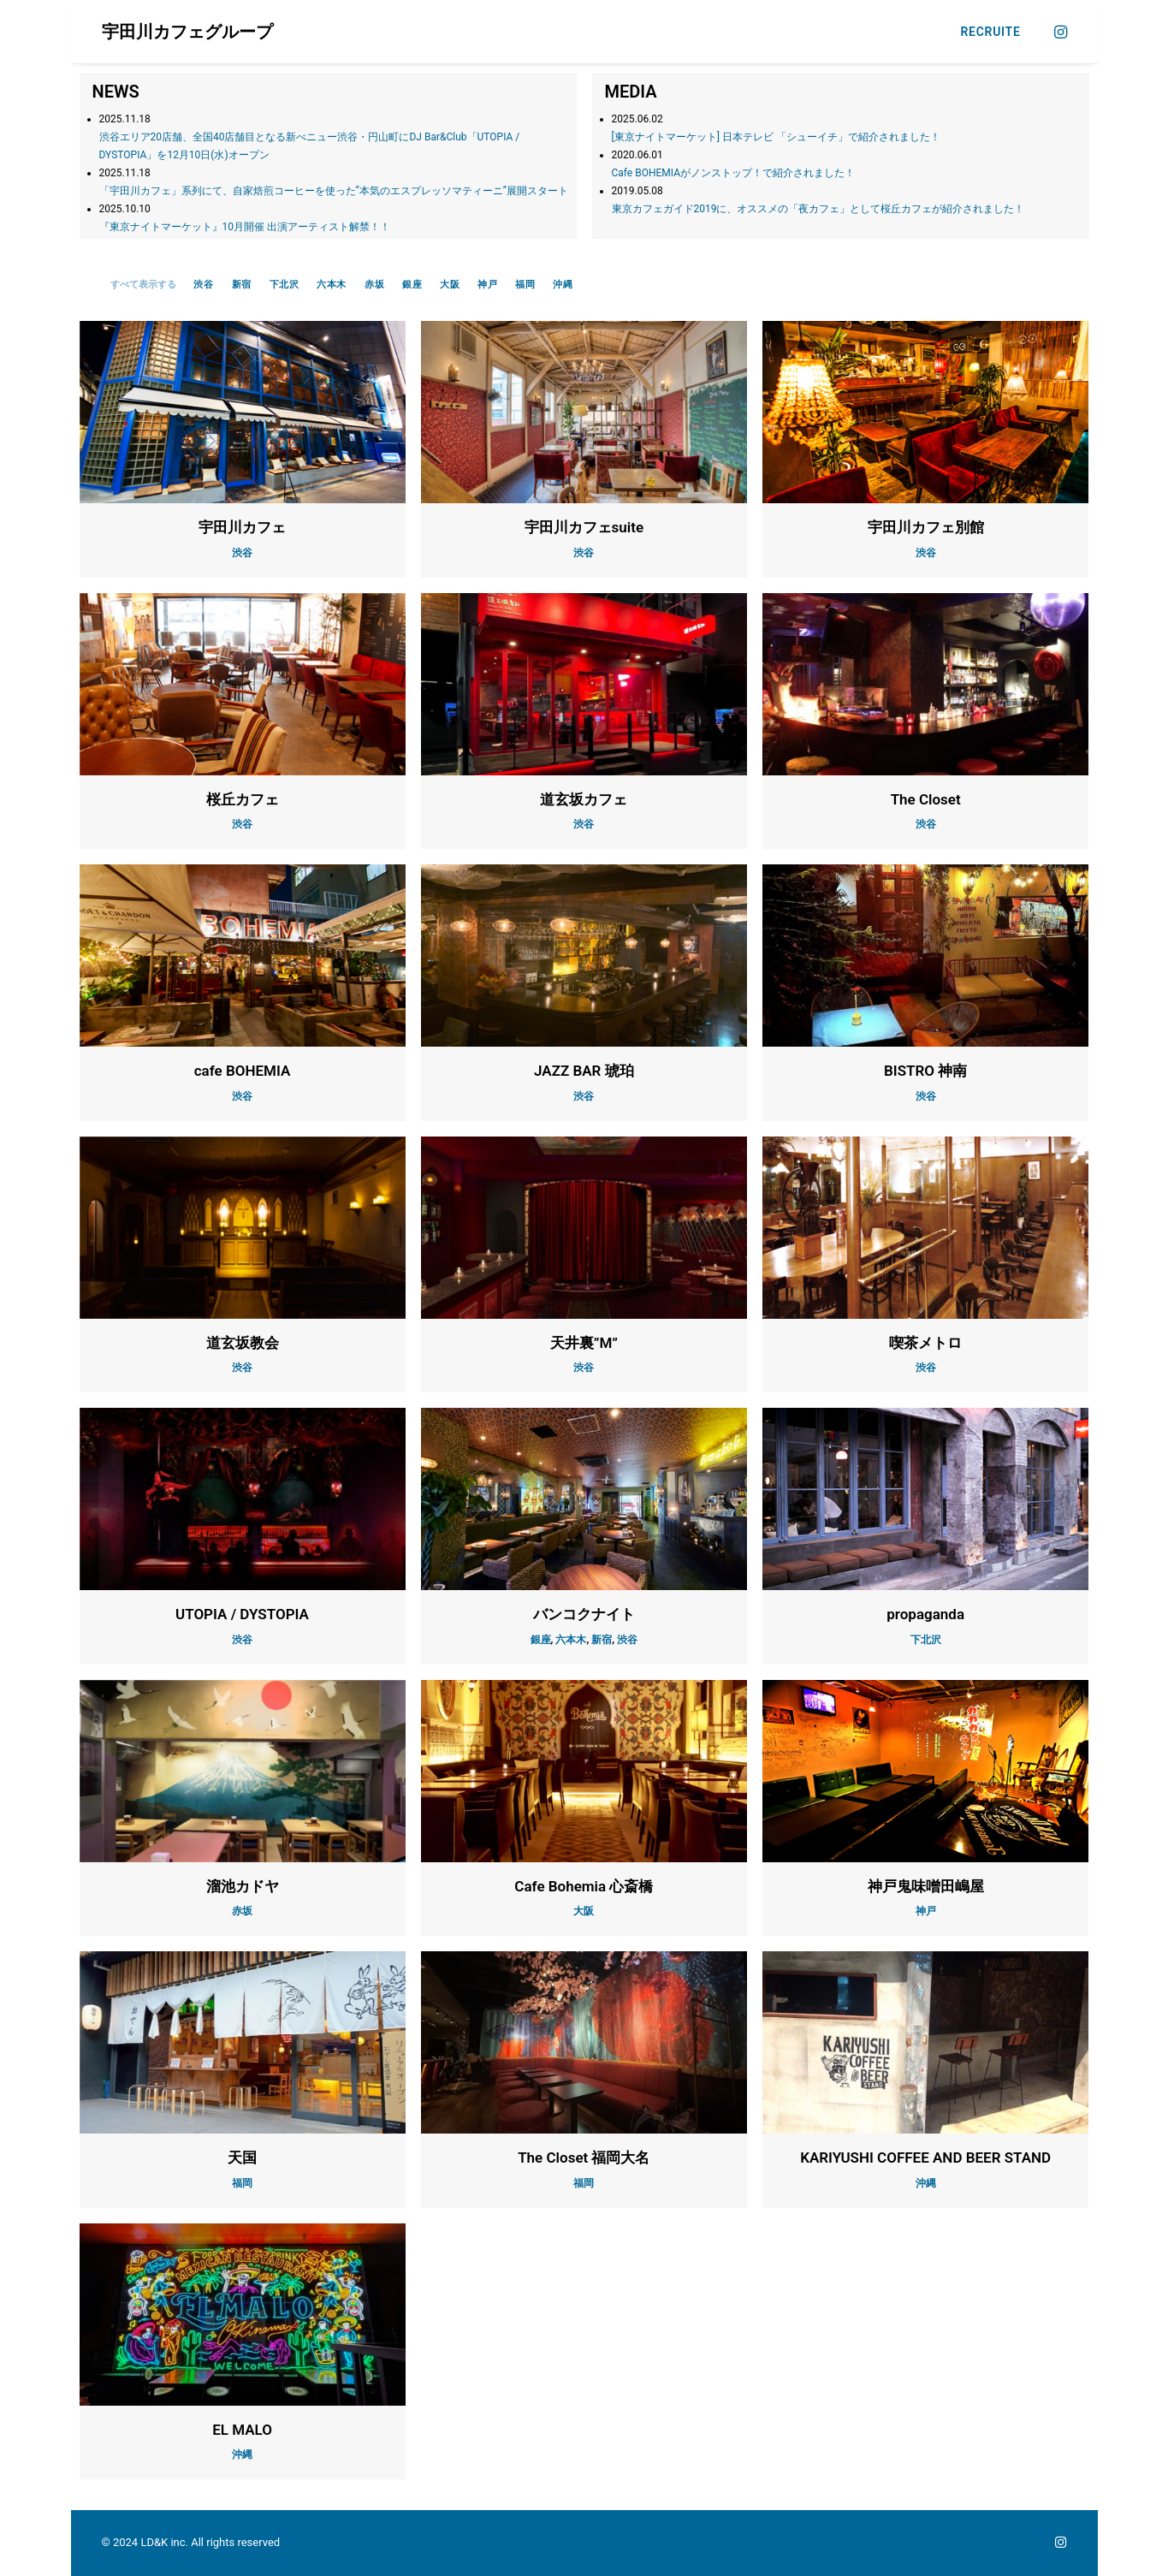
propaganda (925, 1614)
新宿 (601, 1640)
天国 (242, 2157)
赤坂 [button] (374, 284)
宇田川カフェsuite (584, 527)
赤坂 (242, 1911)
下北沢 (925, 1640)
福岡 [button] (525, 284)
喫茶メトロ (925, 1342)
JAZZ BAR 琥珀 (584, 1070)
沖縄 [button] (562, 284)
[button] (1059, 31)
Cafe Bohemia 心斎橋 (583, 1886)
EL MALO (242, 2429)
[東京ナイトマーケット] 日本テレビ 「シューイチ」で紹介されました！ (776, 137)
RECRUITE (991, 32)
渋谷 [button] (203, 284)
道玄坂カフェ (583, 799)
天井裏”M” (584, 1342)
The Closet (926, 799)
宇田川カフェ (242, 527)
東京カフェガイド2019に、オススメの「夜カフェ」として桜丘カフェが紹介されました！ (818, 209)
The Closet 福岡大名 (583, 2157)
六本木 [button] (332, 284)
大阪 (583, 1911)
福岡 (242, 2183)
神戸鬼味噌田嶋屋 (926, 1886)
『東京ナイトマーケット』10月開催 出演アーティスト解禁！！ (244, 227)
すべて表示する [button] (143, 284)
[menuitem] (985, 31)
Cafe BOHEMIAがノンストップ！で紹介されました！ (734, 173)
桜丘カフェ (242, 799)
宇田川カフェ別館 (926, 527)
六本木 (570, 1640)
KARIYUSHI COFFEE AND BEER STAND (925, 2157)
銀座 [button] (412, 284)
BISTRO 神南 (925, 1070)
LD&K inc (162, 2542)
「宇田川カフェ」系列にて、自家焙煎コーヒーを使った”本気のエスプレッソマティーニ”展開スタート (334, 191)
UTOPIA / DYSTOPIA (242, 1614)
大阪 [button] (449, 284)
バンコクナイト (584, 1614)
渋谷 (242, 553)
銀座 (541, 1640)
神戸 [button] (487, 284)
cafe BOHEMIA (242, 1070)
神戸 (926, 1911)
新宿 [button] (242, 284)
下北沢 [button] (284, 284)
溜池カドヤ (242, 1886)
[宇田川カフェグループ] (187, 31)
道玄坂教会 (242, 1342)
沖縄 (926, 2183)
